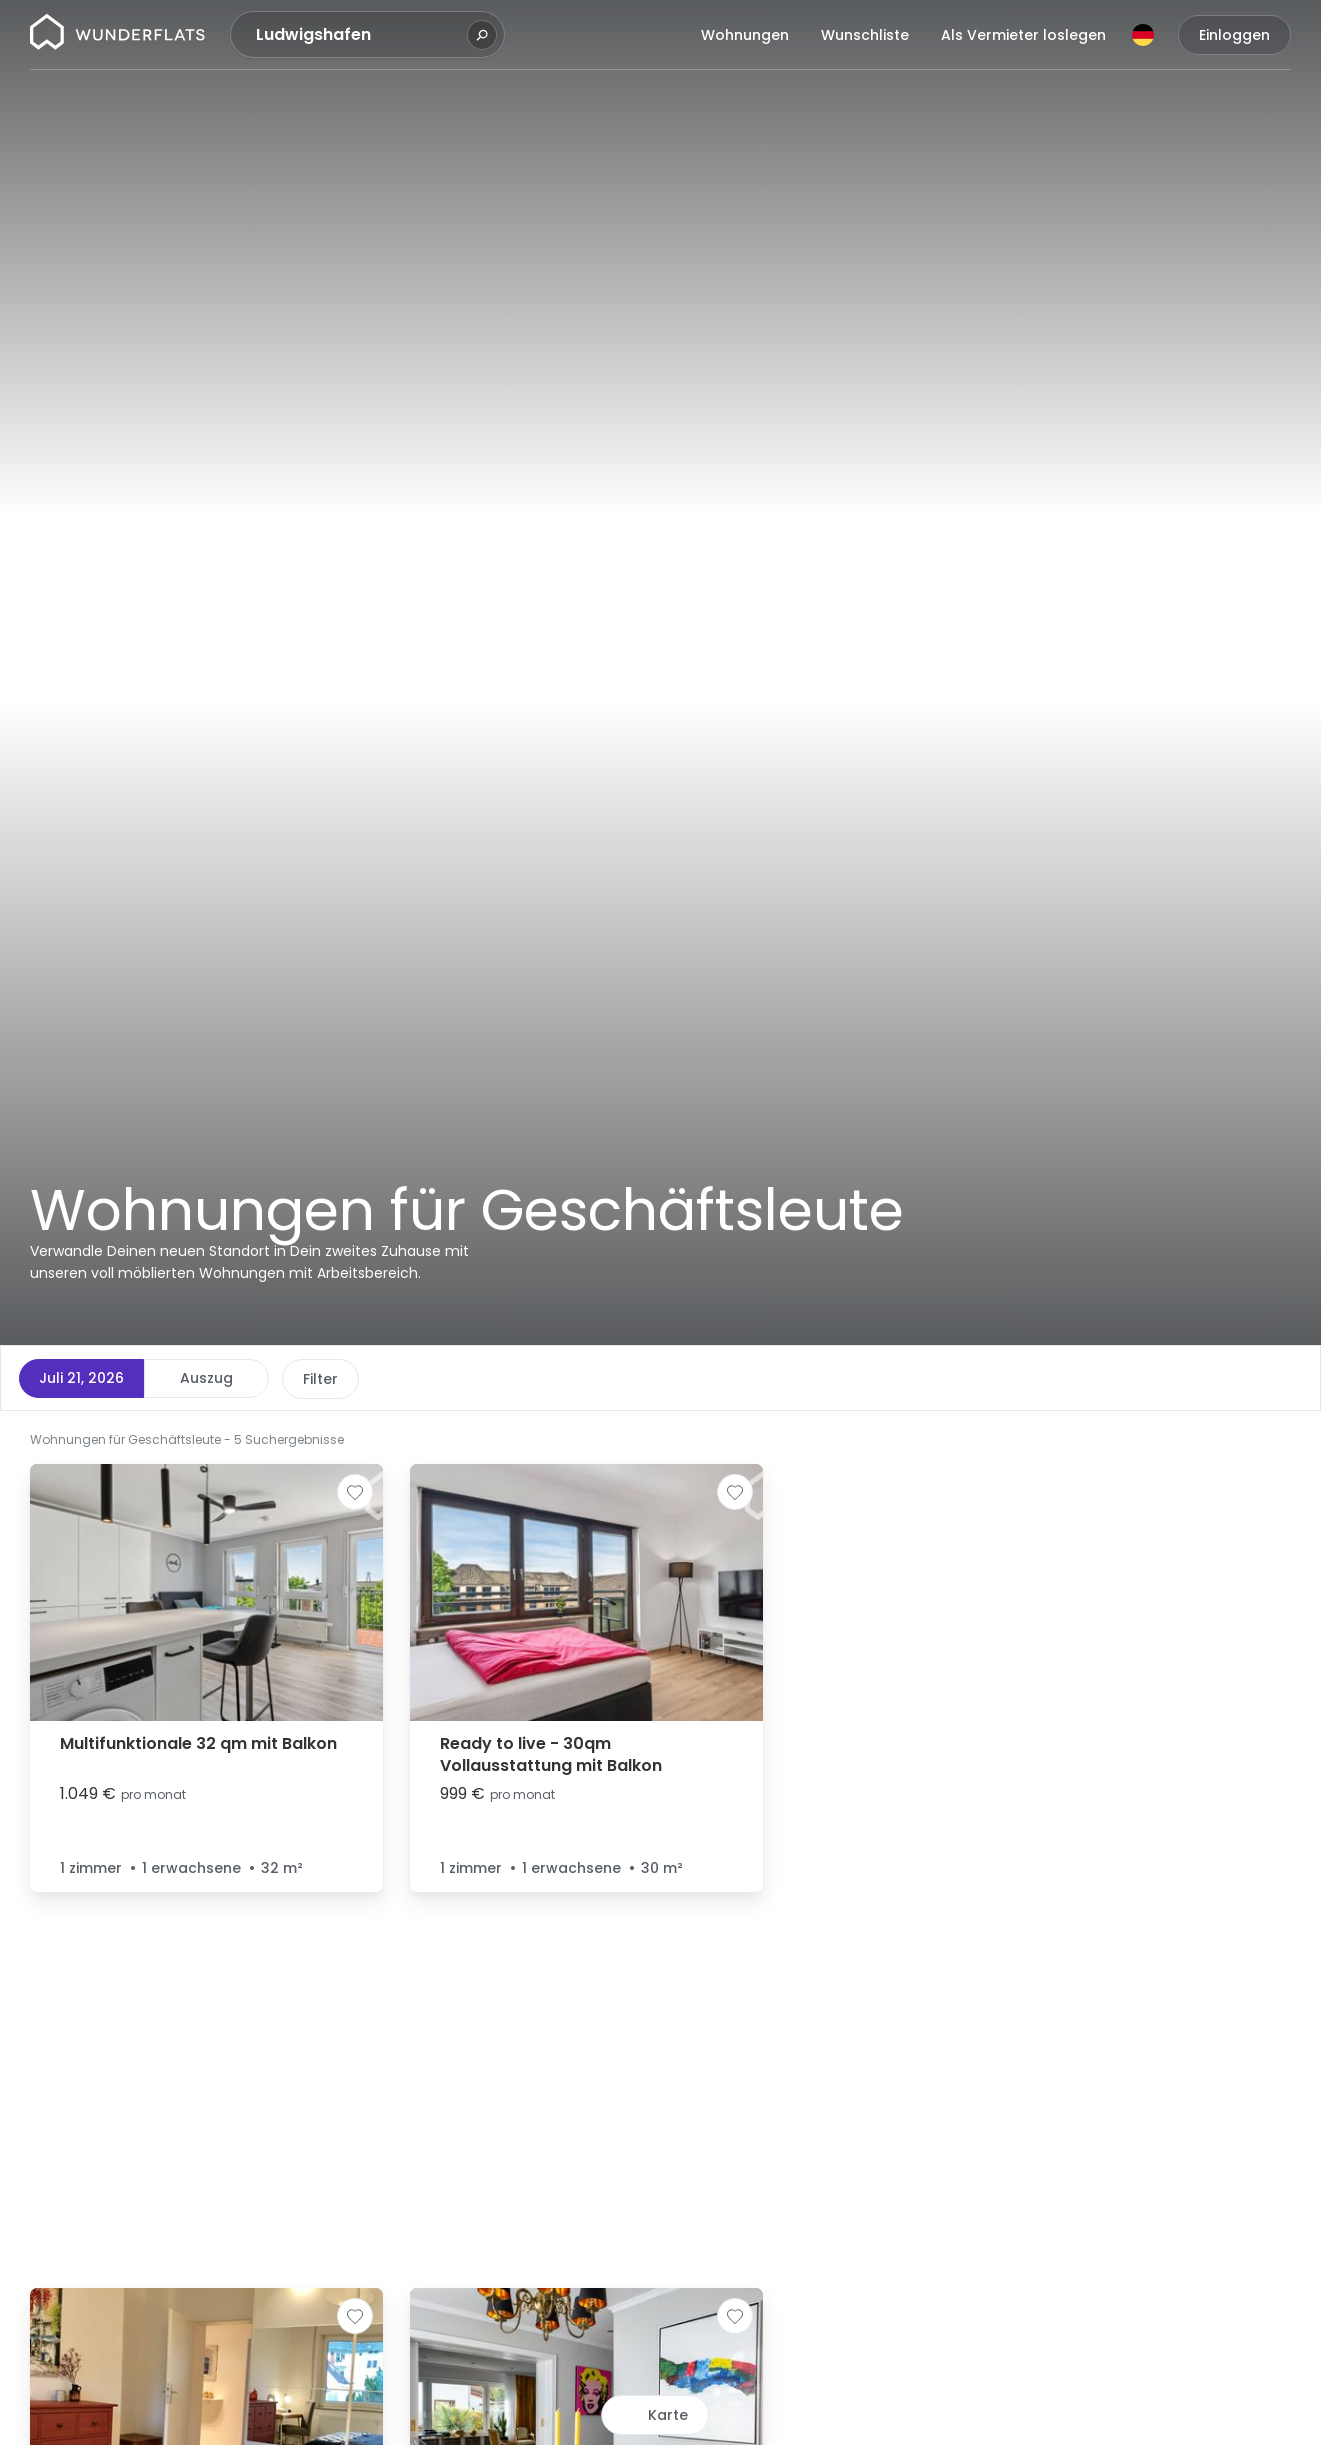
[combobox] (359, 35)
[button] (820, 1438)
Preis (320, 1379)
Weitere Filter (688, 1379)
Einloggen (1234, 35)
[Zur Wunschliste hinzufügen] (355, 1492)
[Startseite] (117, 35)
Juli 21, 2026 (81, 1378)
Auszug (206, 1378)
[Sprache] (1143, 35)
